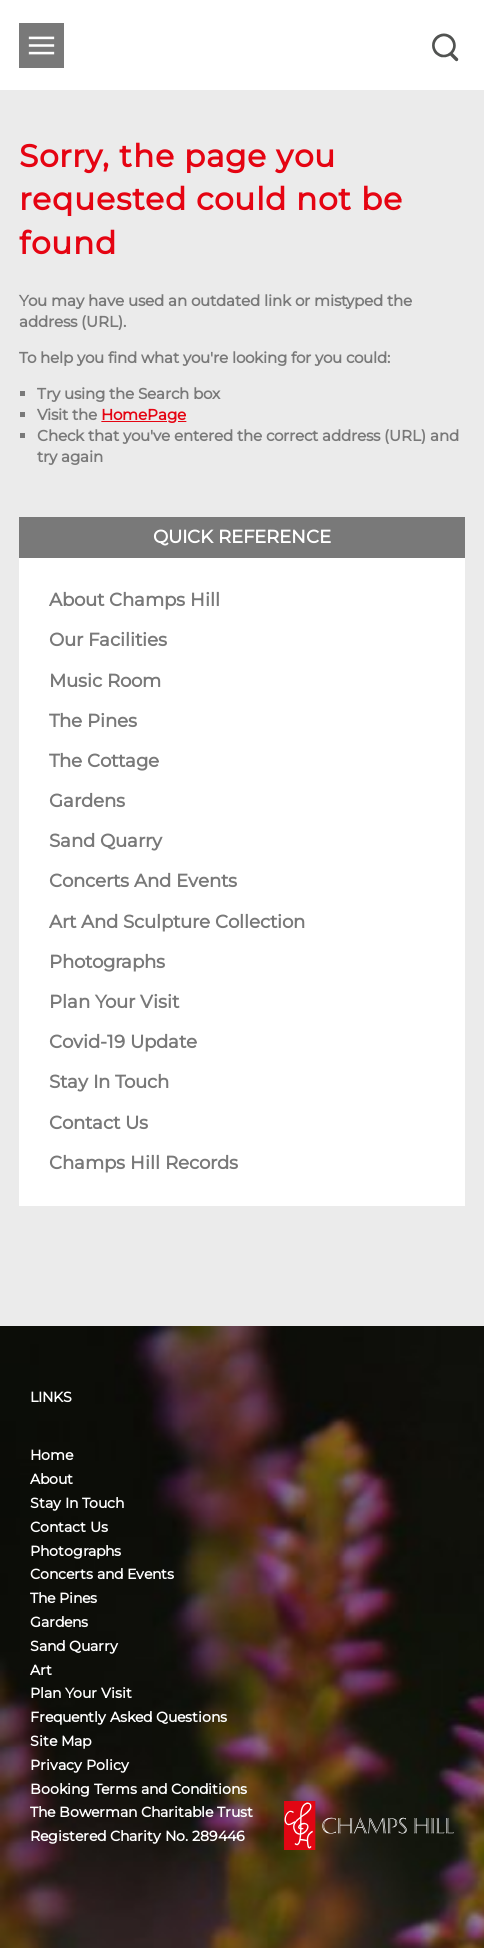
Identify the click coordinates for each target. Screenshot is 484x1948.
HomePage (143, 414)
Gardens (87, 801)
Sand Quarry (105, 841)
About (51, 1479)
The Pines (93, 721)
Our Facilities (108, 640)
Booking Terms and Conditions (138, 1789)
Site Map (60, 1741)
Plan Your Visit (114, 1002)
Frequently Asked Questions (128, 1717)
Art (41, 1670)
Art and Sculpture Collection (177, 922)
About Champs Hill (134, 600)
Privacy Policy (79, 1765)
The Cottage (104, 761)
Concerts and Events (143, 881)
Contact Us (98, 1123)
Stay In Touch (109, 1082)
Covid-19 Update (123, 1042)
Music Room (105, 681)
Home (51, 1455)
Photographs (107, 962)
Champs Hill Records (143, 1163)
